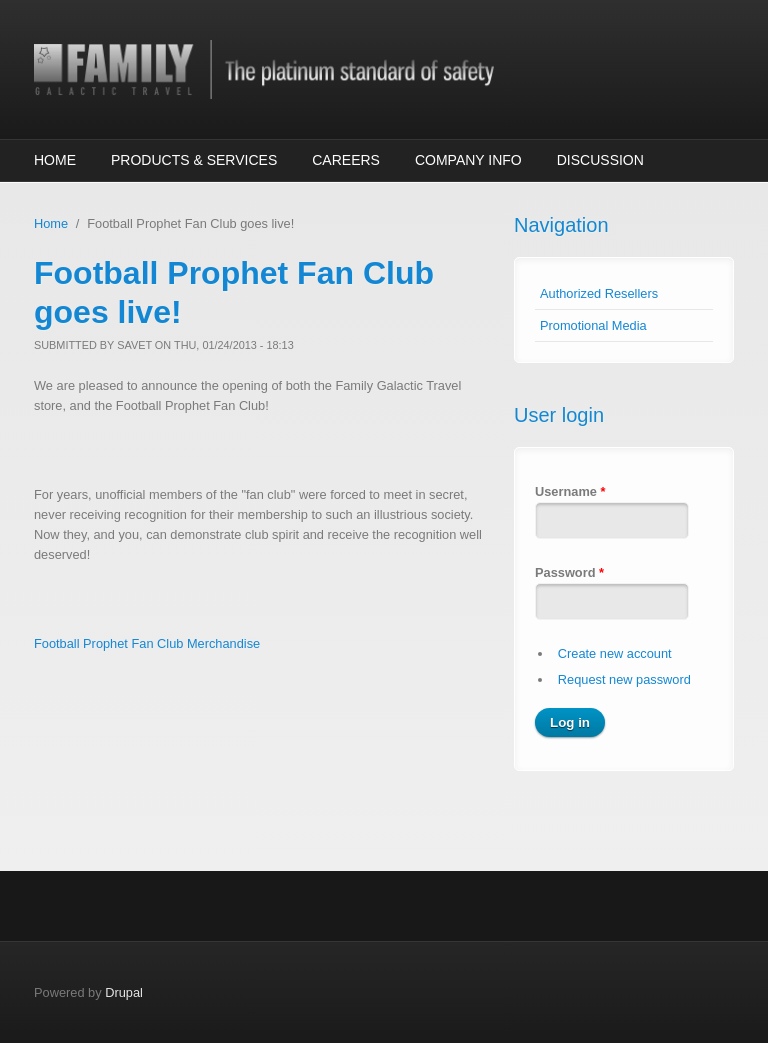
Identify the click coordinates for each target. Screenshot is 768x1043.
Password (569, 572)
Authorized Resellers (599, 293)
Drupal (124, 992)
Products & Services (194, 160)
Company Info (468, 160)
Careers (346, 160)
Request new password (624, 679)
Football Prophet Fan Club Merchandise (147, 643)
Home (55, 160)
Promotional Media (593, 325)
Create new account (615, 653)
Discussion (600, 160)
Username (570, 491)
